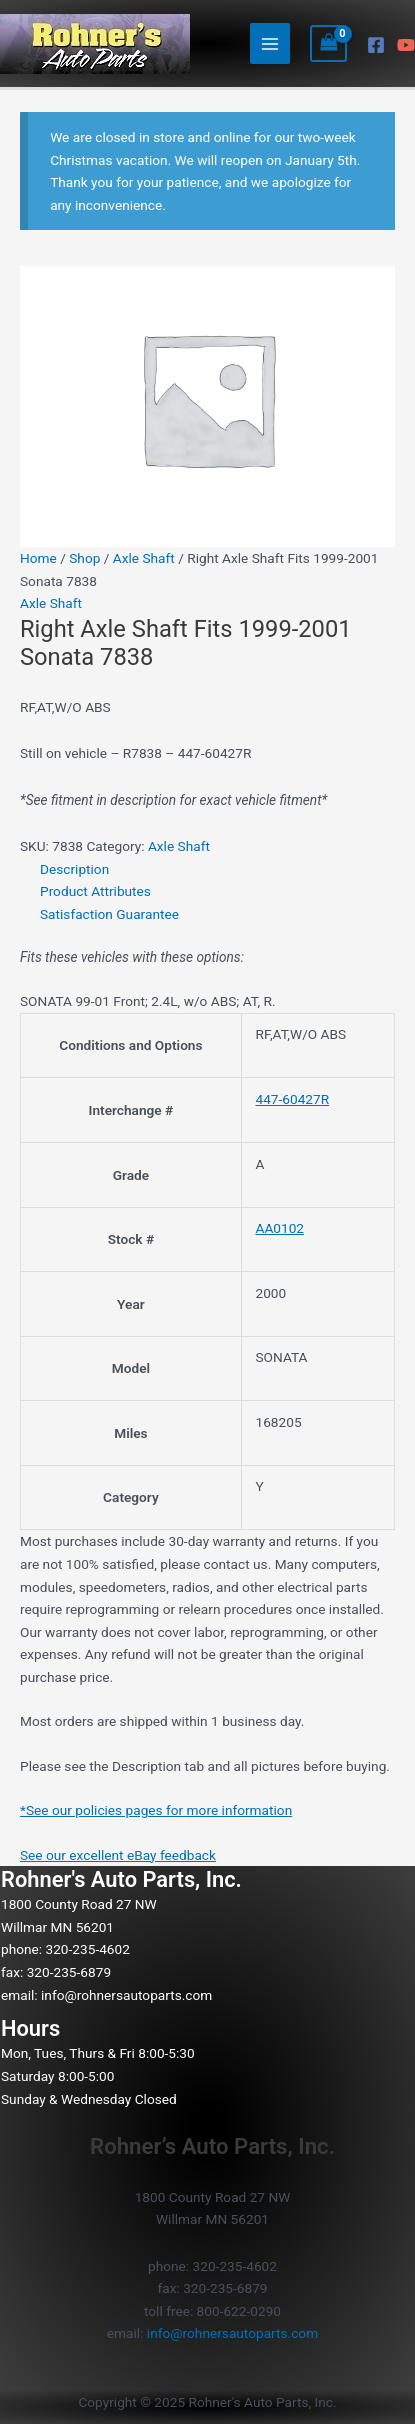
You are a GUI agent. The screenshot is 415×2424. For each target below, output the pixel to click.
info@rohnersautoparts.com (126, 1995)
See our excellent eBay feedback (118, 1855)
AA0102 (279, 1228)
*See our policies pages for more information (156, 1810)
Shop (84, 558)
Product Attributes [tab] (95, 891)
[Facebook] (376, 45)
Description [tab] (74, 869)
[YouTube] (406, 45)
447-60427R (292, 1099)
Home (38, 558)
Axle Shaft (144, 558)
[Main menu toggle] (270, 43)
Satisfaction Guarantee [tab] (109, 914)
